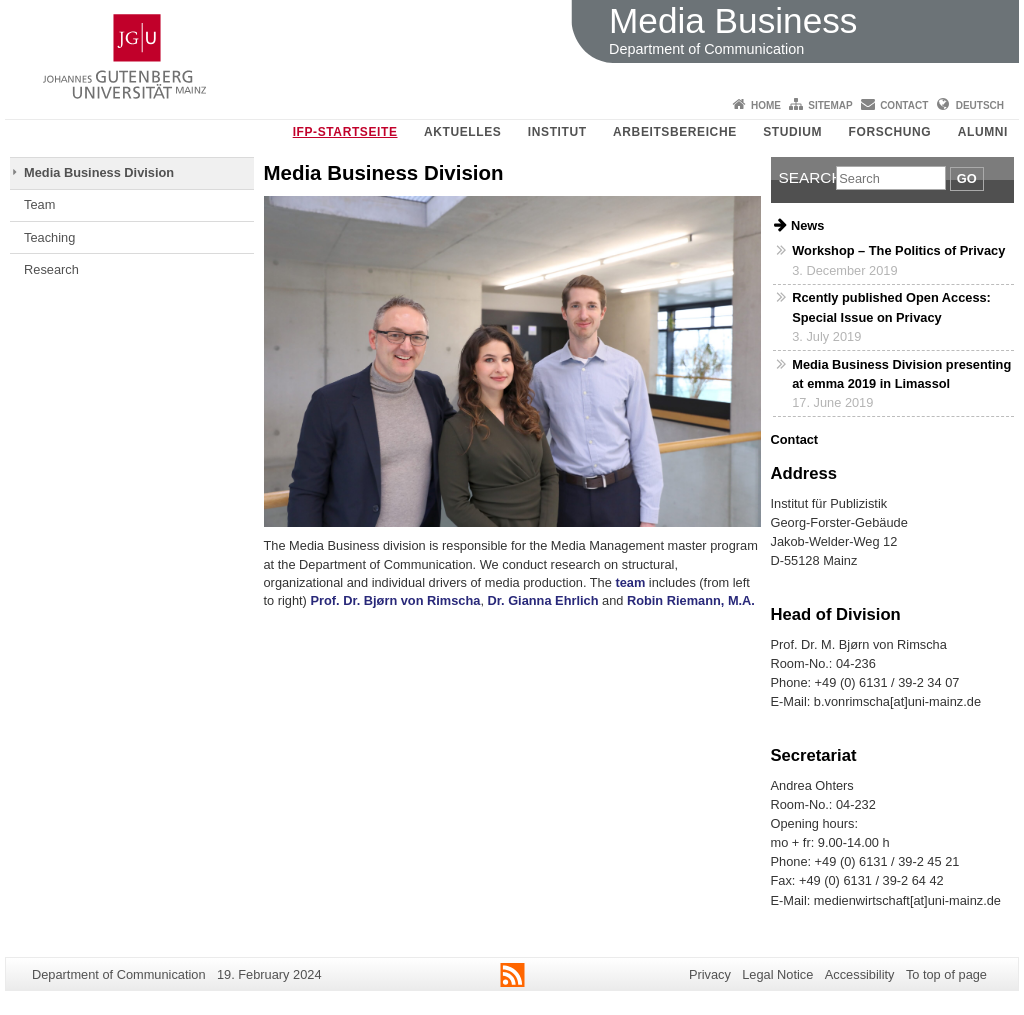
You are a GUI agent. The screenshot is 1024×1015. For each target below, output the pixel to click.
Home (766, 105)
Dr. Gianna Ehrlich (543, 600)
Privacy (710, 974)
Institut (557, 132)
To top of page (946, 974)
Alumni (983, 132)
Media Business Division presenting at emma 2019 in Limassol (901, 374)
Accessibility (860, 974)
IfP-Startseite (345, 132)
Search (808, 177)
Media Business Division (99, 172)
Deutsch (980, 105)
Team (39, 204)
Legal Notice (777, 974)
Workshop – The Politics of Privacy (898, 250)
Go (967, 178)
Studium (792, 132)
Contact (904, 105)
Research (51, 269)
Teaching (49, 237)
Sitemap (830, 105)
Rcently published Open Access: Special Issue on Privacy (891, 307)
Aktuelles (462, 132)
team (631, 582)
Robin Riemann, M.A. (691, 600)
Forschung (890, 132)
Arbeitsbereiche (675, 132)
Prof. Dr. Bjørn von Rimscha (395, 600)
